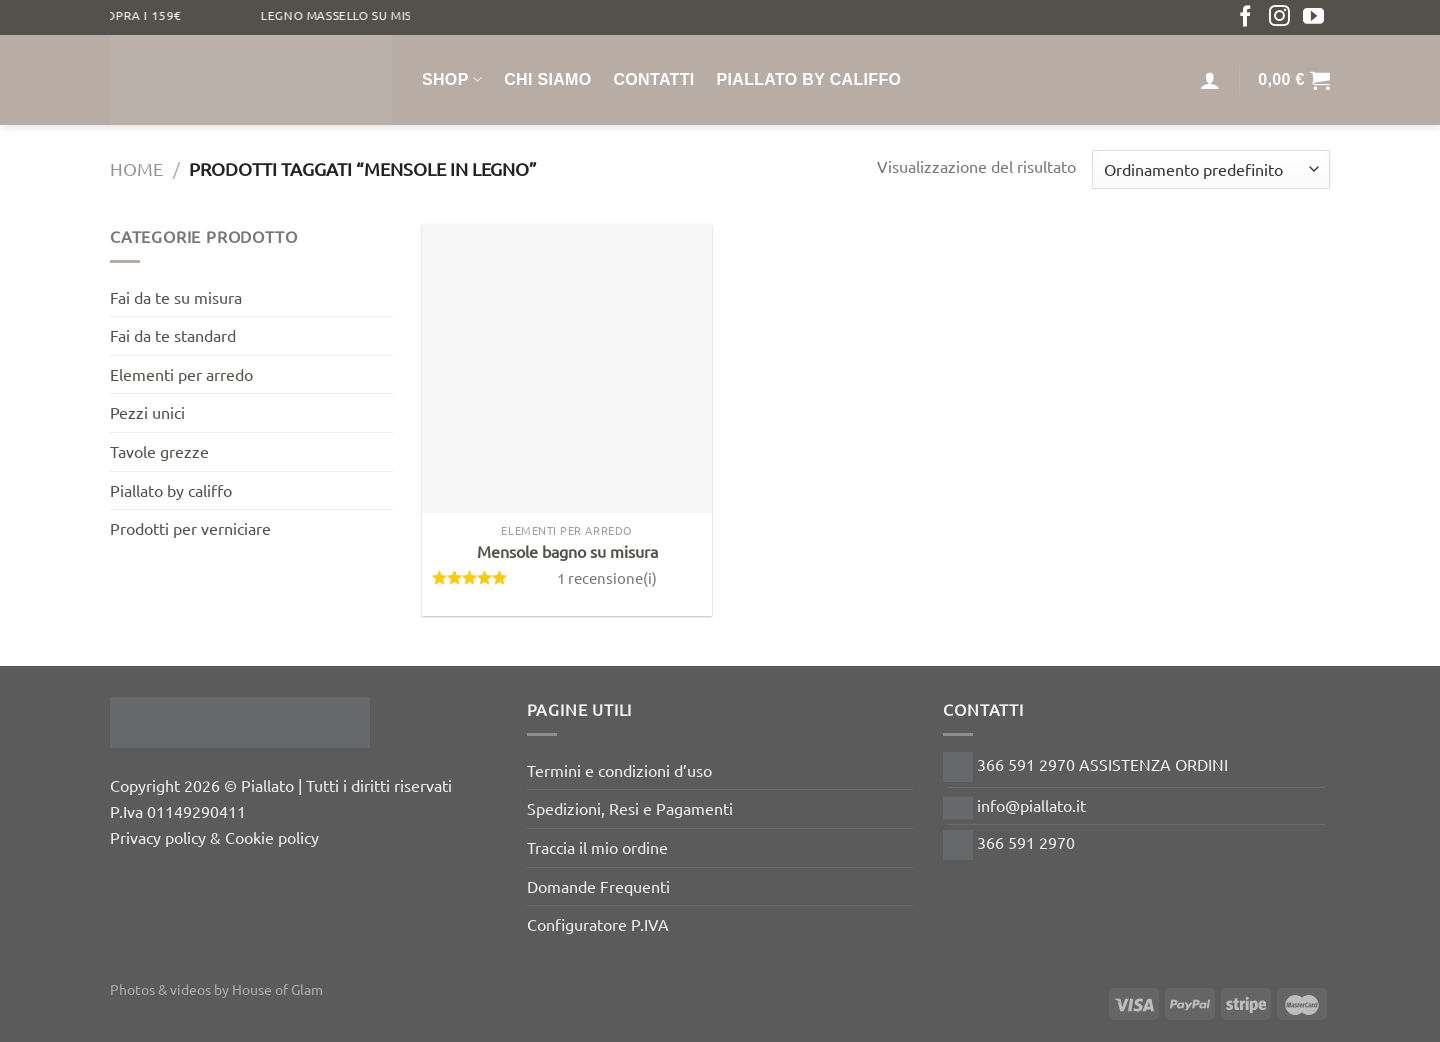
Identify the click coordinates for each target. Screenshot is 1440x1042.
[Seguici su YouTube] (1313, 17)
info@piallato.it (1014, 805)
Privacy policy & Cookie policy (214, 837)
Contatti (653, 79)
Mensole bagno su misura (567, 551)
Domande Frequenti (598, 886)
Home (136, 168)
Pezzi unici (147, 412)
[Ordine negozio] (1211, 169)
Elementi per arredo (181, 374)
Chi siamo (547, 79)
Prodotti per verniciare (190, 528)
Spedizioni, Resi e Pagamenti (630, 808)
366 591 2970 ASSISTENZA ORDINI (1085, 764)
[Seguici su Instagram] (1279, 17)
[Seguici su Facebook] (1245, 17)
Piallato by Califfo (809, 79)
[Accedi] (1210, 80)
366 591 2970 (1009, 842)
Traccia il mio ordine (597, 847)
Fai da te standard (173, 335)
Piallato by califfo (171, 490)
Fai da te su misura (176, 297)
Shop (452, 79)
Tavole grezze (159, 451)
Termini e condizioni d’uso (619, 770)
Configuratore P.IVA (598, 924)
